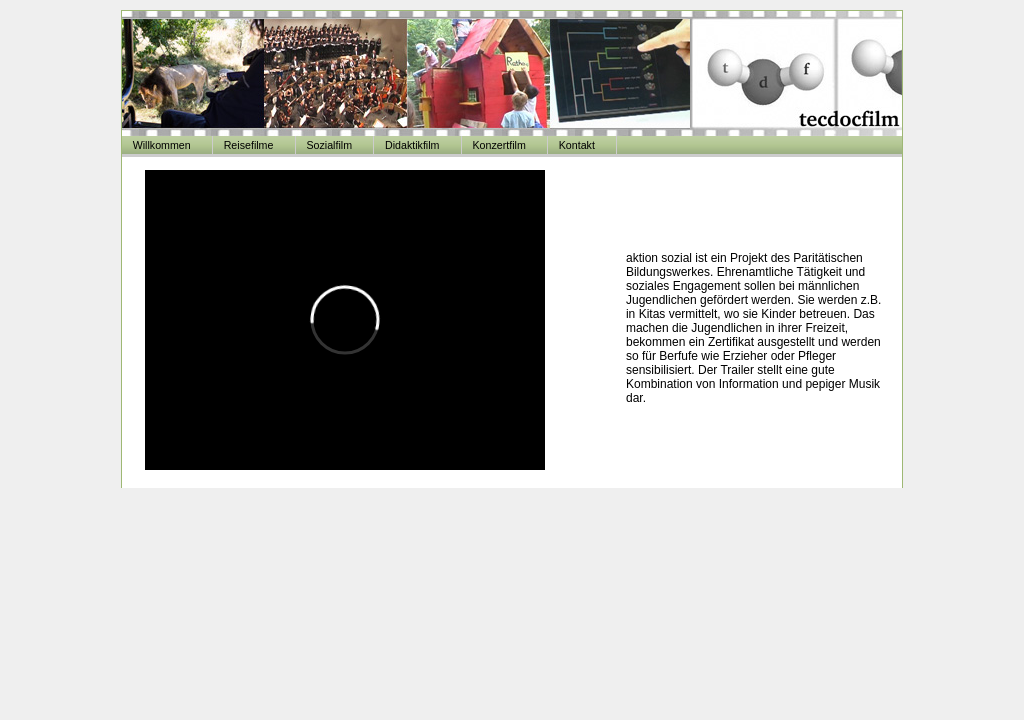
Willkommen (162, 145)
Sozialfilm (329, 145)
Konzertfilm (498, 145)
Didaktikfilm (412, 145)
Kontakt (577, 145)
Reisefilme (249, 145)
